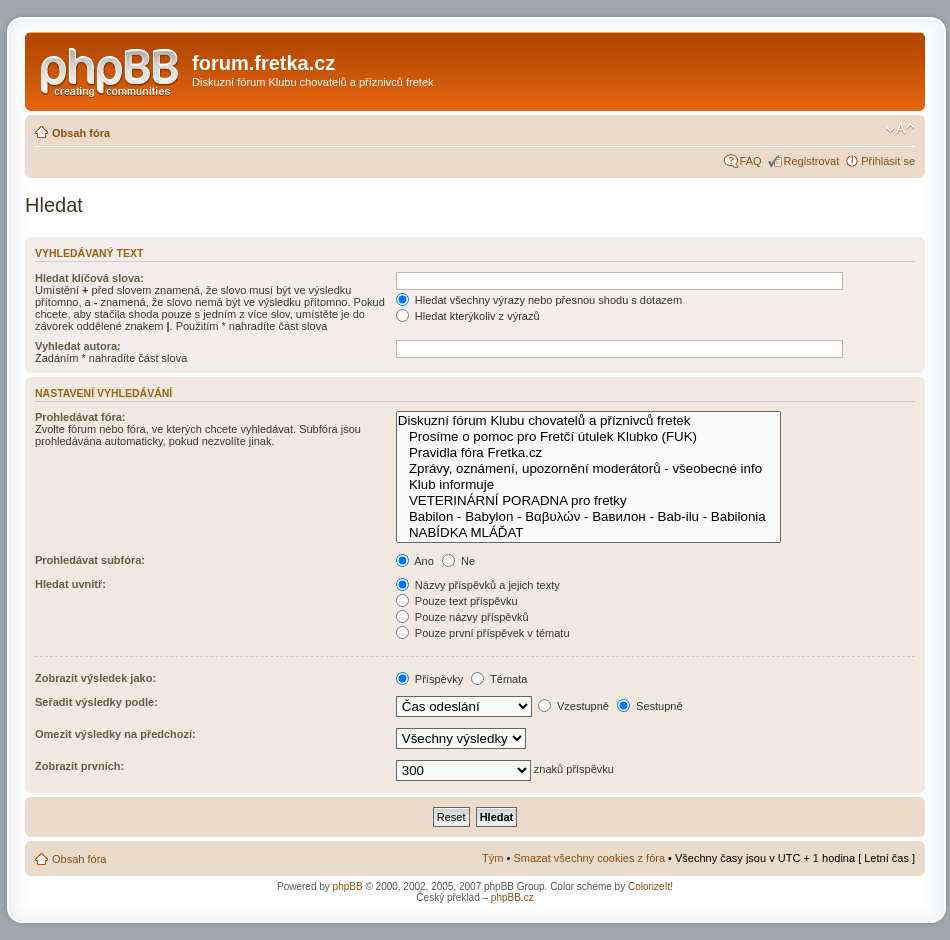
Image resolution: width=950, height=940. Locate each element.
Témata (499, 679)
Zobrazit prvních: (79, 766)
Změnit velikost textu (900, 129)
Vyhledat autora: (78, 346)
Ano (415, 561)
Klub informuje (588, 485)
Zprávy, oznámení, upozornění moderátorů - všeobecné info (588, 469)
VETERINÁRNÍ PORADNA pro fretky (588, 501)
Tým (492, 858)
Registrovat (812, 161)
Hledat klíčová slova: (89, 278)
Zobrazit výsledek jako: (95, 678)
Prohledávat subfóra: (90, 560)
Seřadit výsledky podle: (96, 702)
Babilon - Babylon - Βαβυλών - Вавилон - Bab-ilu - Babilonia (588, 517)
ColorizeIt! (650, 886)
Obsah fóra (81, 133)
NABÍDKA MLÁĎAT (588, 533)
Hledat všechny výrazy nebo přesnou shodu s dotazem (539, 300)
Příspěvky (429, 679)
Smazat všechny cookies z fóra (589, 858)
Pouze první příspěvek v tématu (483, 633)
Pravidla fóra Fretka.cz (588, 453)
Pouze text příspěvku (457, 601)
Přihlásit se (888, 161)
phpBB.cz (512, 897)
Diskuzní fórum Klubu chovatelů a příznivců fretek (588, 421)
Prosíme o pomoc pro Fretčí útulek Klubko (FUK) (588, 437)
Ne (458, 561)
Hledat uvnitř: (70, 584)
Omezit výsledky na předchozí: (115, 734)
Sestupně (650, 706)
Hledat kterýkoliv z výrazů (468, 316)
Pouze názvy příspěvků (462, 617)
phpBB (348, 886)
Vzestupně (573, 706)
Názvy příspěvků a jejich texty (478, 585)
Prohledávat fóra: (80, 417)
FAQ (751, 161)
